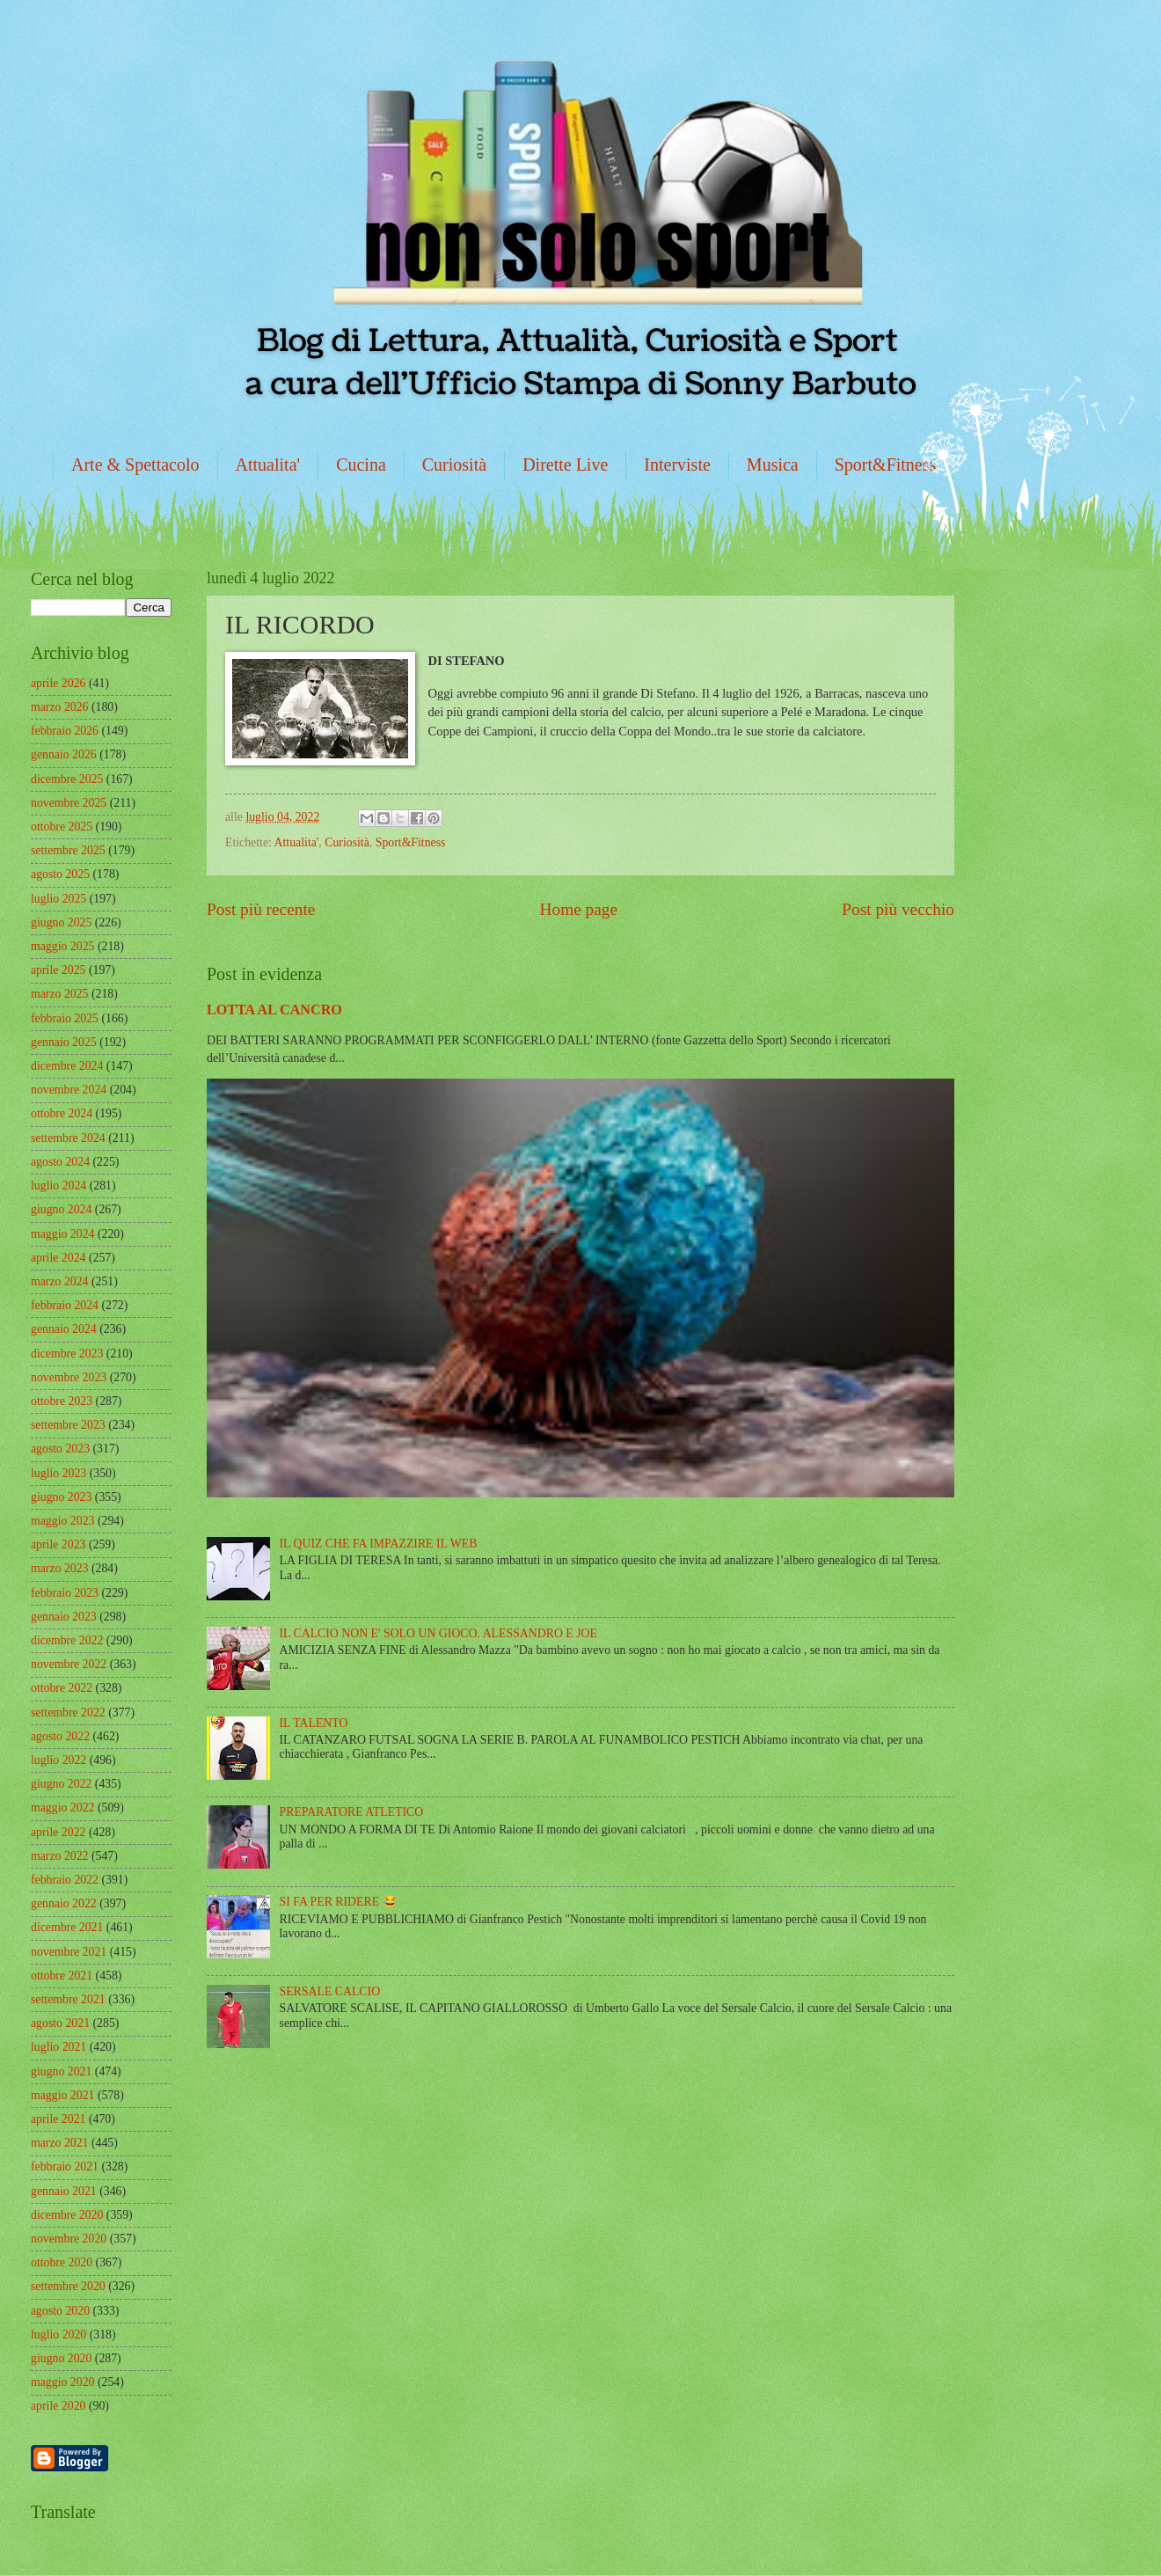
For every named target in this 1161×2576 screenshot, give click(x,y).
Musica (773, 464)
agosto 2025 (60, 874)
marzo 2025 (60, 993)
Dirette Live (565, 464)
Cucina (361, 464)
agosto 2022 (60, 1736)
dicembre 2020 (67, 2214)
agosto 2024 (60, 1161)
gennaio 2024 (64, 1329)
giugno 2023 (61, 1497)
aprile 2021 (58, 2119)
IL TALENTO (314, 1723)
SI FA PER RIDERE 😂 (339, 1901)
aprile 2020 (58, 2405)
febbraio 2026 (65, 730)
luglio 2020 (58, 2334)
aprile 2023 (58, 1544)
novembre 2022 (68, 1664)
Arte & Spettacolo (135, 464)
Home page (578, 909)
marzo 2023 (60, 1568)
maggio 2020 (62, 2382)
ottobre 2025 (61, 826)
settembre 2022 (68, 1712)
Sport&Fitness (886, 464)
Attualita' (268, 464)
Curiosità (454, 464)
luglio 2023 (58, 1473)
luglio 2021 (58, 2046)
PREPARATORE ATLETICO (352, 1812)
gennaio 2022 (64, 1903)
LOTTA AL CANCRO (274, 1009)
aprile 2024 (58, 1257)
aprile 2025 (58, 970)
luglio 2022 (58, 1760)
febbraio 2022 (65, 1879)
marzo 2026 (60, 707)
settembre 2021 (68, 1999)
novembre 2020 (68, 2238)
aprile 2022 (58, 1832)
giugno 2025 (61, 922)
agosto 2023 (60, 1448)
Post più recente (261, 909)
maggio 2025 (62, 946)
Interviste (677, 464)
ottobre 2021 (61, 1975)
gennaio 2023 (64, 1616)
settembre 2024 (68, 1138)
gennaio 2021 (64, 2191)
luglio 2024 (58, 1185)
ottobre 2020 (61, 2262)
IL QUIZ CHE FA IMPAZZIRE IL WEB (379, 1543)
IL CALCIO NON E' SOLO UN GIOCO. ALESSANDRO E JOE (438, 1633)
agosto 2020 (60, 2310)
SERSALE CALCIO (330, 1991)
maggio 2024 (62, 1233)
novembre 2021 (68, 1951)
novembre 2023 (68, 1377)
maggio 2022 (62, 1807)
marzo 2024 (60, 1281)
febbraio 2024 (65, 1305)
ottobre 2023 (61, 1401)
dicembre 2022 (67, 1640)
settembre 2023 (68, 1424)
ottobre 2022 (61, 1687)
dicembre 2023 (67, 1353)
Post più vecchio (898, 909)
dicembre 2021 (67, 1927)
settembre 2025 (68, 850)
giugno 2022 (61, 1783)
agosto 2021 (60, 2023)
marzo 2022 (60, 1855)
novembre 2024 (68, 1089)
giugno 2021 (61, 2071)
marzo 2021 (60, 2142)
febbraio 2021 (65, 2166)
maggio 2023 (62, 1520)
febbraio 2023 (65, 1592)
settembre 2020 (68, 2286)
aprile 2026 (58, 683)
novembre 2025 (68, 802)
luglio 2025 (58, 898)
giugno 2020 (61, 2358)
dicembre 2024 (67, 1065)
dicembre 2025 (67, 779)
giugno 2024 (61, 1209)
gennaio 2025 (64, 1042)
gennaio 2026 (64, 754)
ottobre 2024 (61, 1113)
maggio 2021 (62, 2095)
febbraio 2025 (65, 1018)
